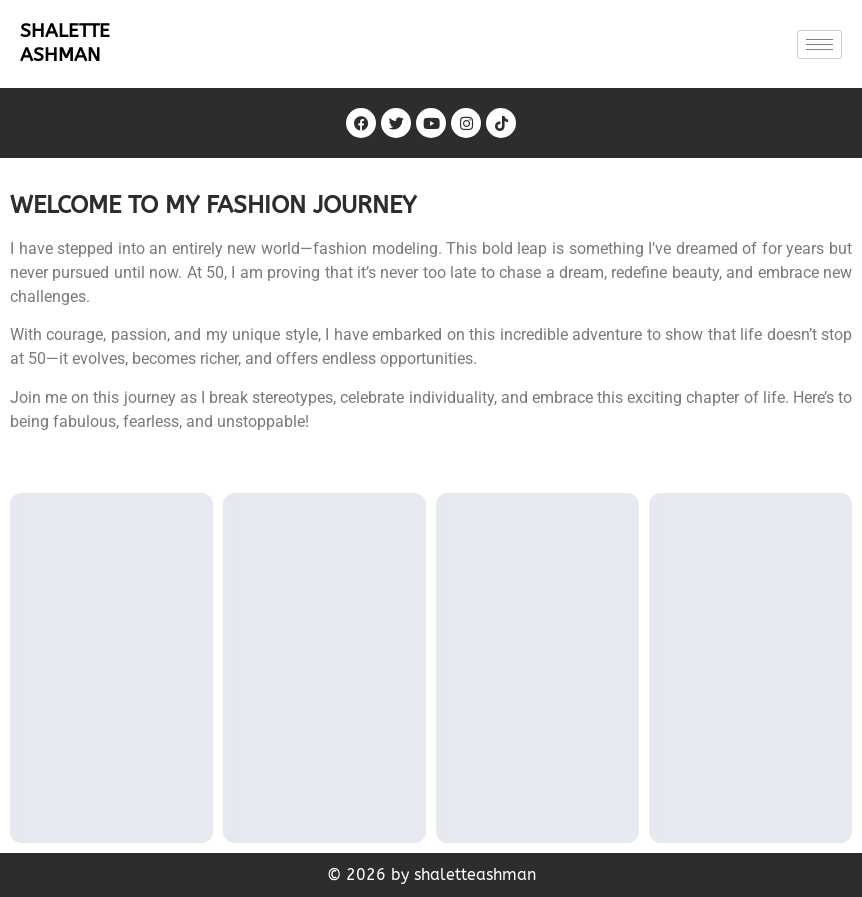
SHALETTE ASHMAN (65, 42)
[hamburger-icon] (819, 44)
